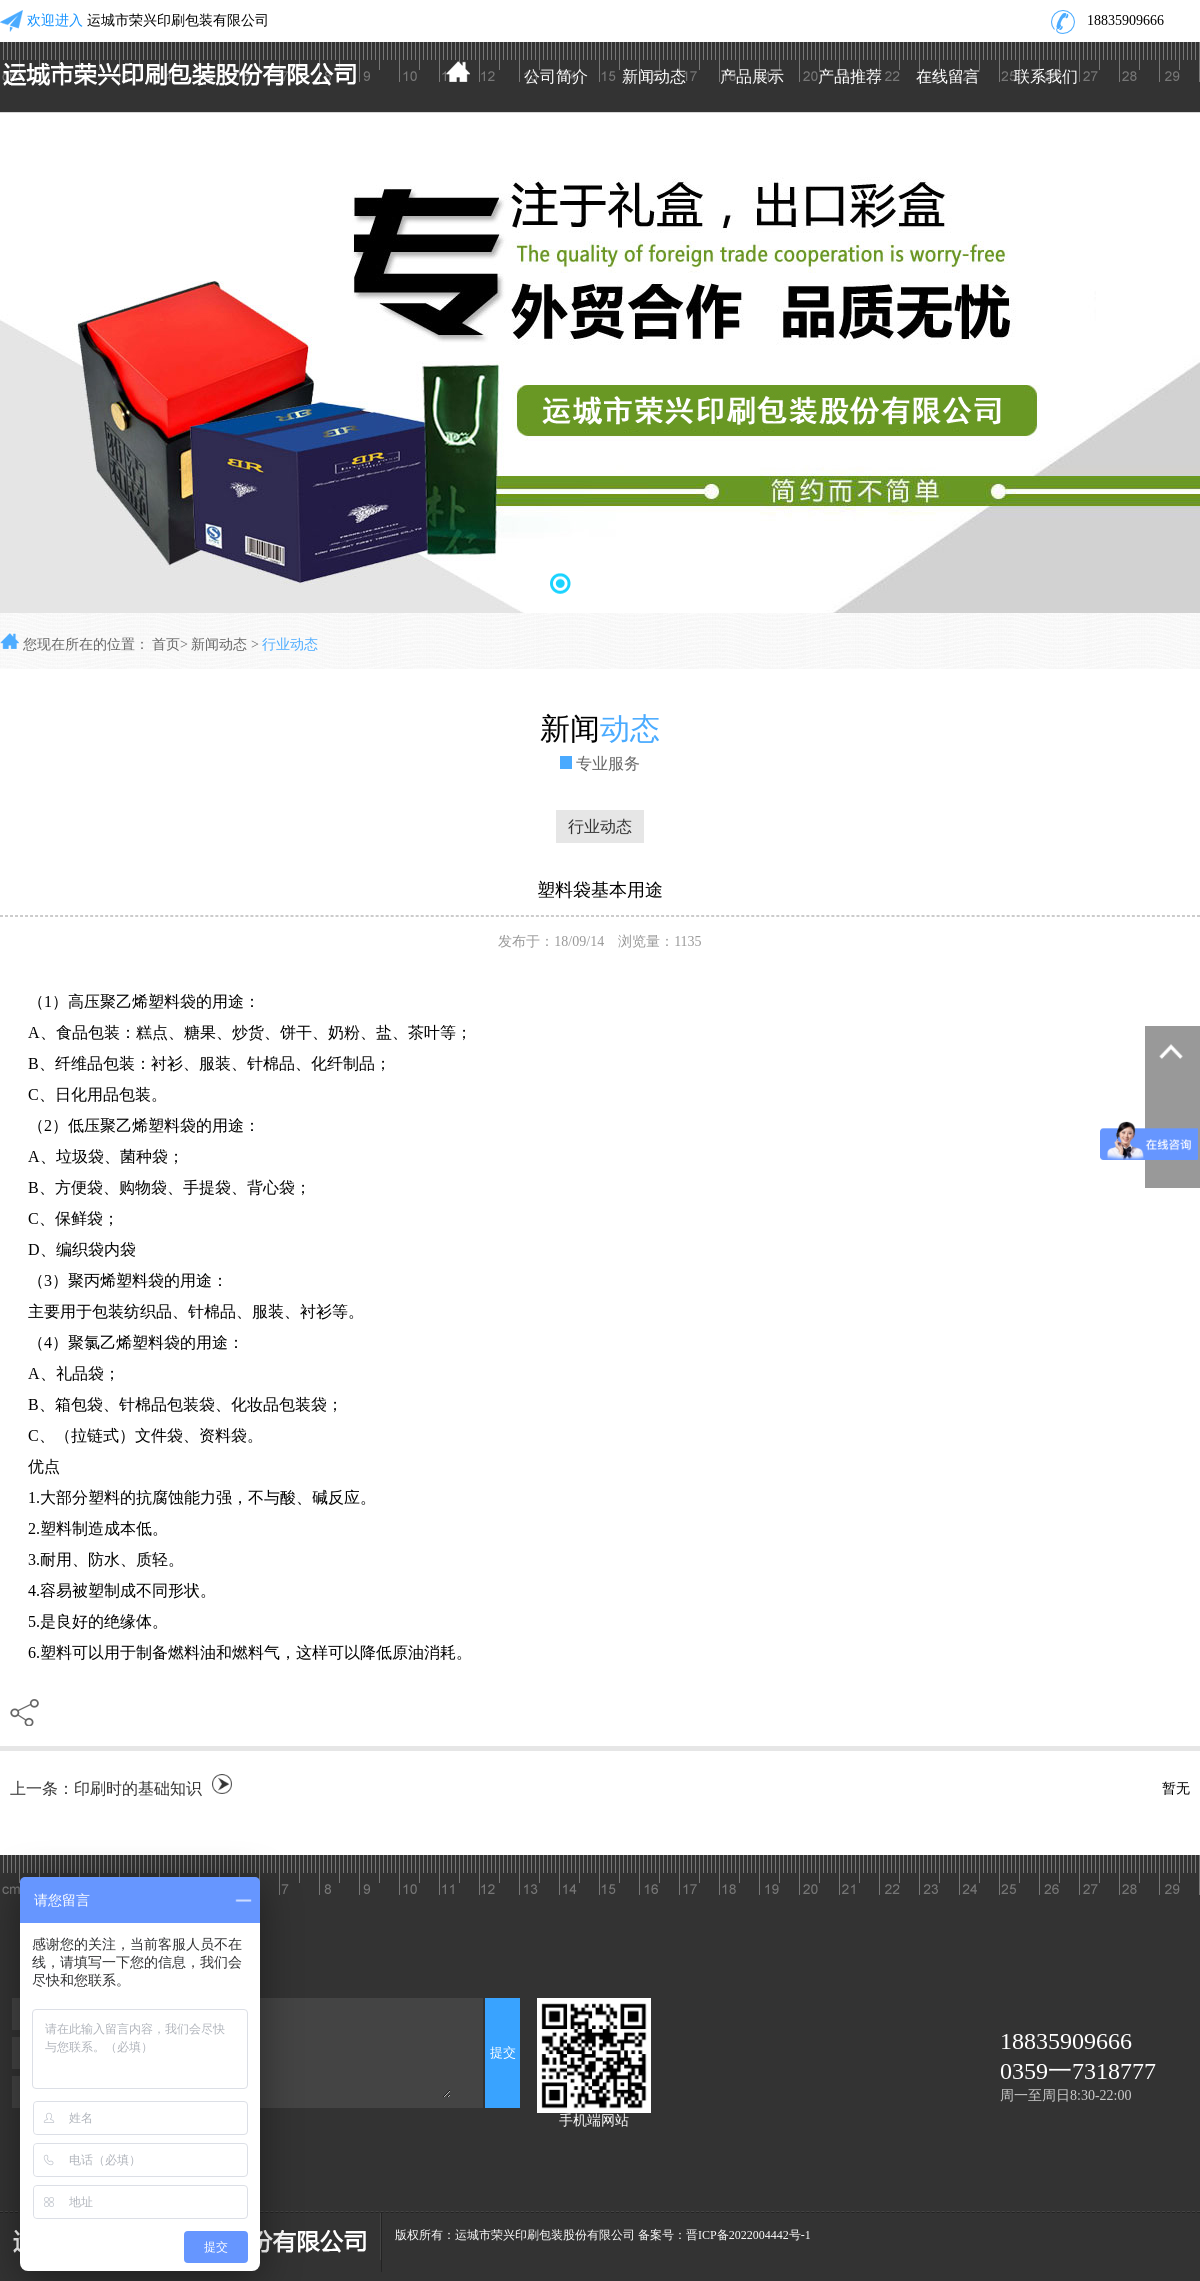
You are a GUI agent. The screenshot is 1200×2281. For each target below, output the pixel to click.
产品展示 (752, 76)
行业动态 (290, 644)
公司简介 (556, 76)
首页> (170, 644)
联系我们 (1046, 76)
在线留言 (948, 76)
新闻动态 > (226, 644)
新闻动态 (654, 76)
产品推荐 (850, 76)
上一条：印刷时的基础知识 (106, 1788)
